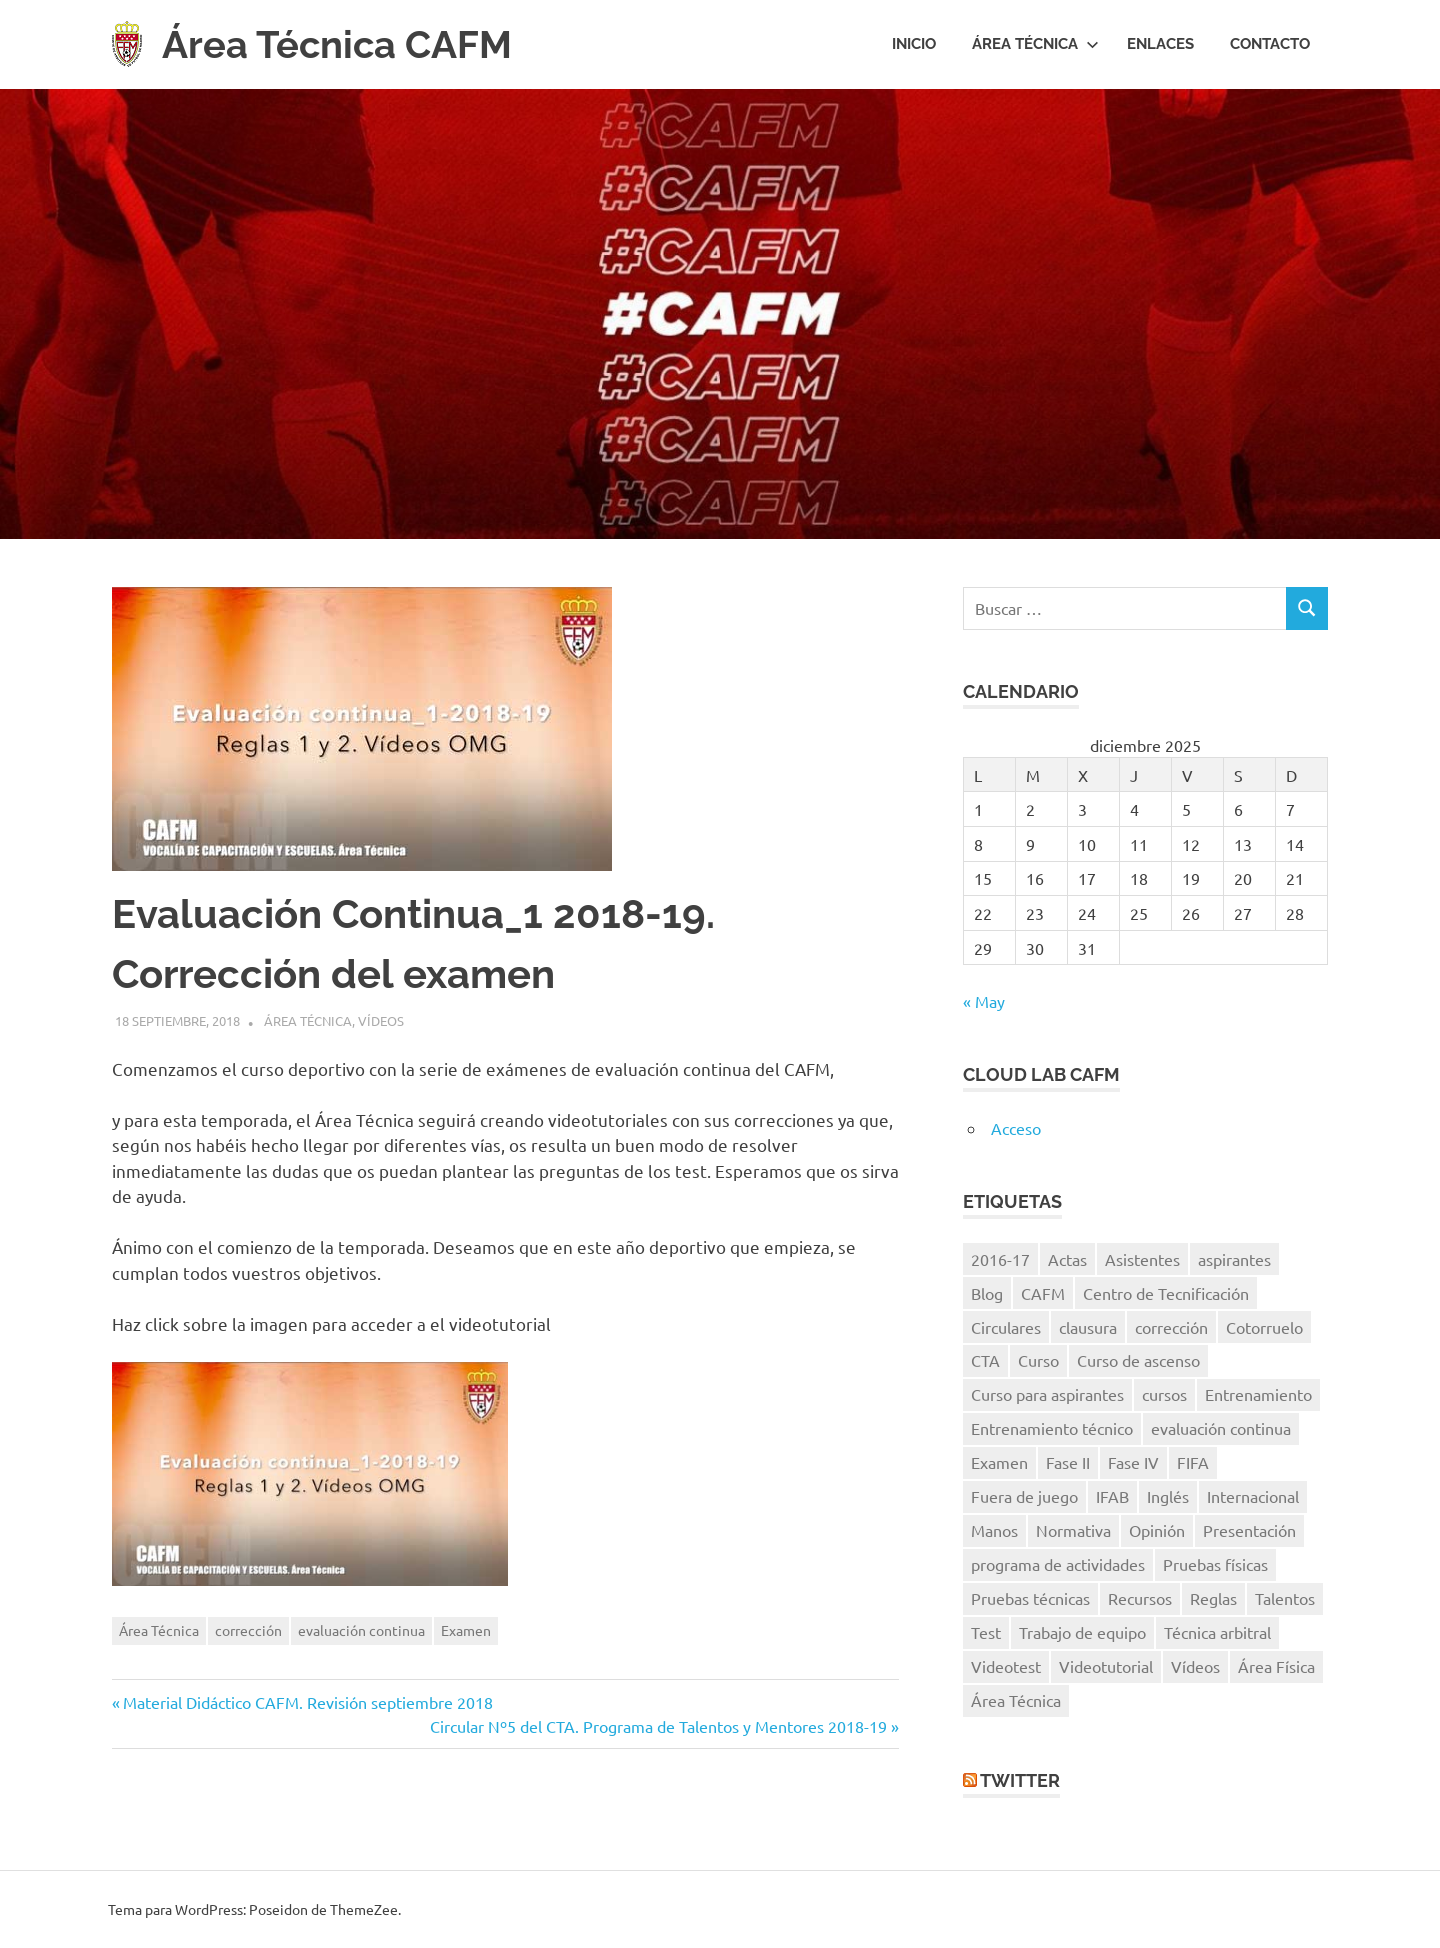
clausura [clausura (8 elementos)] (1088, 1327)
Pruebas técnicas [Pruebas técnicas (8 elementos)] (1030, 1598)
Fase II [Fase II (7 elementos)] (1068, 1462)
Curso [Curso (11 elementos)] (1038, 1360)
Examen (466, 1630)
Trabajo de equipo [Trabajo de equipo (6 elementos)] (1082, 1632)
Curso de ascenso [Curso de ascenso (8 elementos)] (1138, 1360)
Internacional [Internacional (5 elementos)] (1253, 1496)
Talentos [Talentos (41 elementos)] (1285, 1598)
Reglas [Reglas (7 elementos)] (1213, 1598)
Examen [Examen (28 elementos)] (999, 1462)
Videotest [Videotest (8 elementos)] (1006, 1666)
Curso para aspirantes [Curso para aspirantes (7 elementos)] (1047, 1394)
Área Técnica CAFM (337, 44)
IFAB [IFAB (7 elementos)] (1112, 1496)
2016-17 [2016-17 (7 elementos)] (1000, 1259)
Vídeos (381, 1020)
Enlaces (1160, 44)
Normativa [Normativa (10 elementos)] (1073, 1530)
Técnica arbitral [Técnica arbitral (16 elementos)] (1217, 1632)
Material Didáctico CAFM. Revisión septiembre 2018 (307, 1702)
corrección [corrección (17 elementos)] (1171, 1327)
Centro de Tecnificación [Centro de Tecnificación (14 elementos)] (1166, 1293)
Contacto (1270, 44)
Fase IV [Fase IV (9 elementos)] (1133, 1462)
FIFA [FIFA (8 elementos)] (1193, 1462)
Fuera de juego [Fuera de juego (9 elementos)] (1024, 1496)
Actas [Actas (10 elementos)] (1067, 1259)
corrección (248, 1630)
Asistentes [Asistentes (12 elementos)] (1142, 1259)
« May (984, 1001)
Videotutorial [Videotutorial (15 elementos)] (1106, 1666)
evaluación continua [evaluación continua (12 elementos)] (1221, 1428)
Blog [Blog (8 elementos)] (987, 1293)
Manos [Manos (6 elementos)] (994, 1530)
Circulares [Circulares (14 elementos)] (1006, 1327)
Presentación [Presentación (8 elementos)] (1249, 1530)
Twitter (1020, 1780)
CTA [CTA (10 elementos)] (985, 1360)
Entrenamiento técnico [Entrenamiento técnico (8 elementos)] (1052, 1428)
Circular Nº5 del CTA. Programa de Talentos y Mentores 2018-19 (658, 1726)
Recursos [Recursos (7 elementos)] (1140, 1598)
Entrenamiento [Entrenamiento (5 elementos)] (1258, 1394)
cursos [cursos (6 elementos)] (1164, 1394)
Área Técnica (1035, 44)
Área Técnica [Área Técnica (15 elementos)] (1016, 1700)
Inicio (914, 44)
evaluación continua (361, 1630)
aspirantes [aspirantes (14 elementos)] (1234, 1259)
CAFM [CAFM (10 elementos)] (1043, 1293)
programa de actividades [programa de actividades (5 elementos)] (1058, 1564)
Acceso (1016, 1128)
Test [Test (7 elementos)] (986, 1632)
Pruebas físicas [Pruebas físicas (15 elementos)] (1215, 1564)
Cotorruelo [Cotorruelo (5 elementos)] (1264, 1327)
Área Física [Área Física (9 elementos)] (1276, 1666)
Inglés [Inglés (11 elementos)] (1168, 1496)
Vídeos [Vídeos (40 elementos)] (1195, 1666)
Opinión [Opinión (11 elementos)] (1157, 1530)
